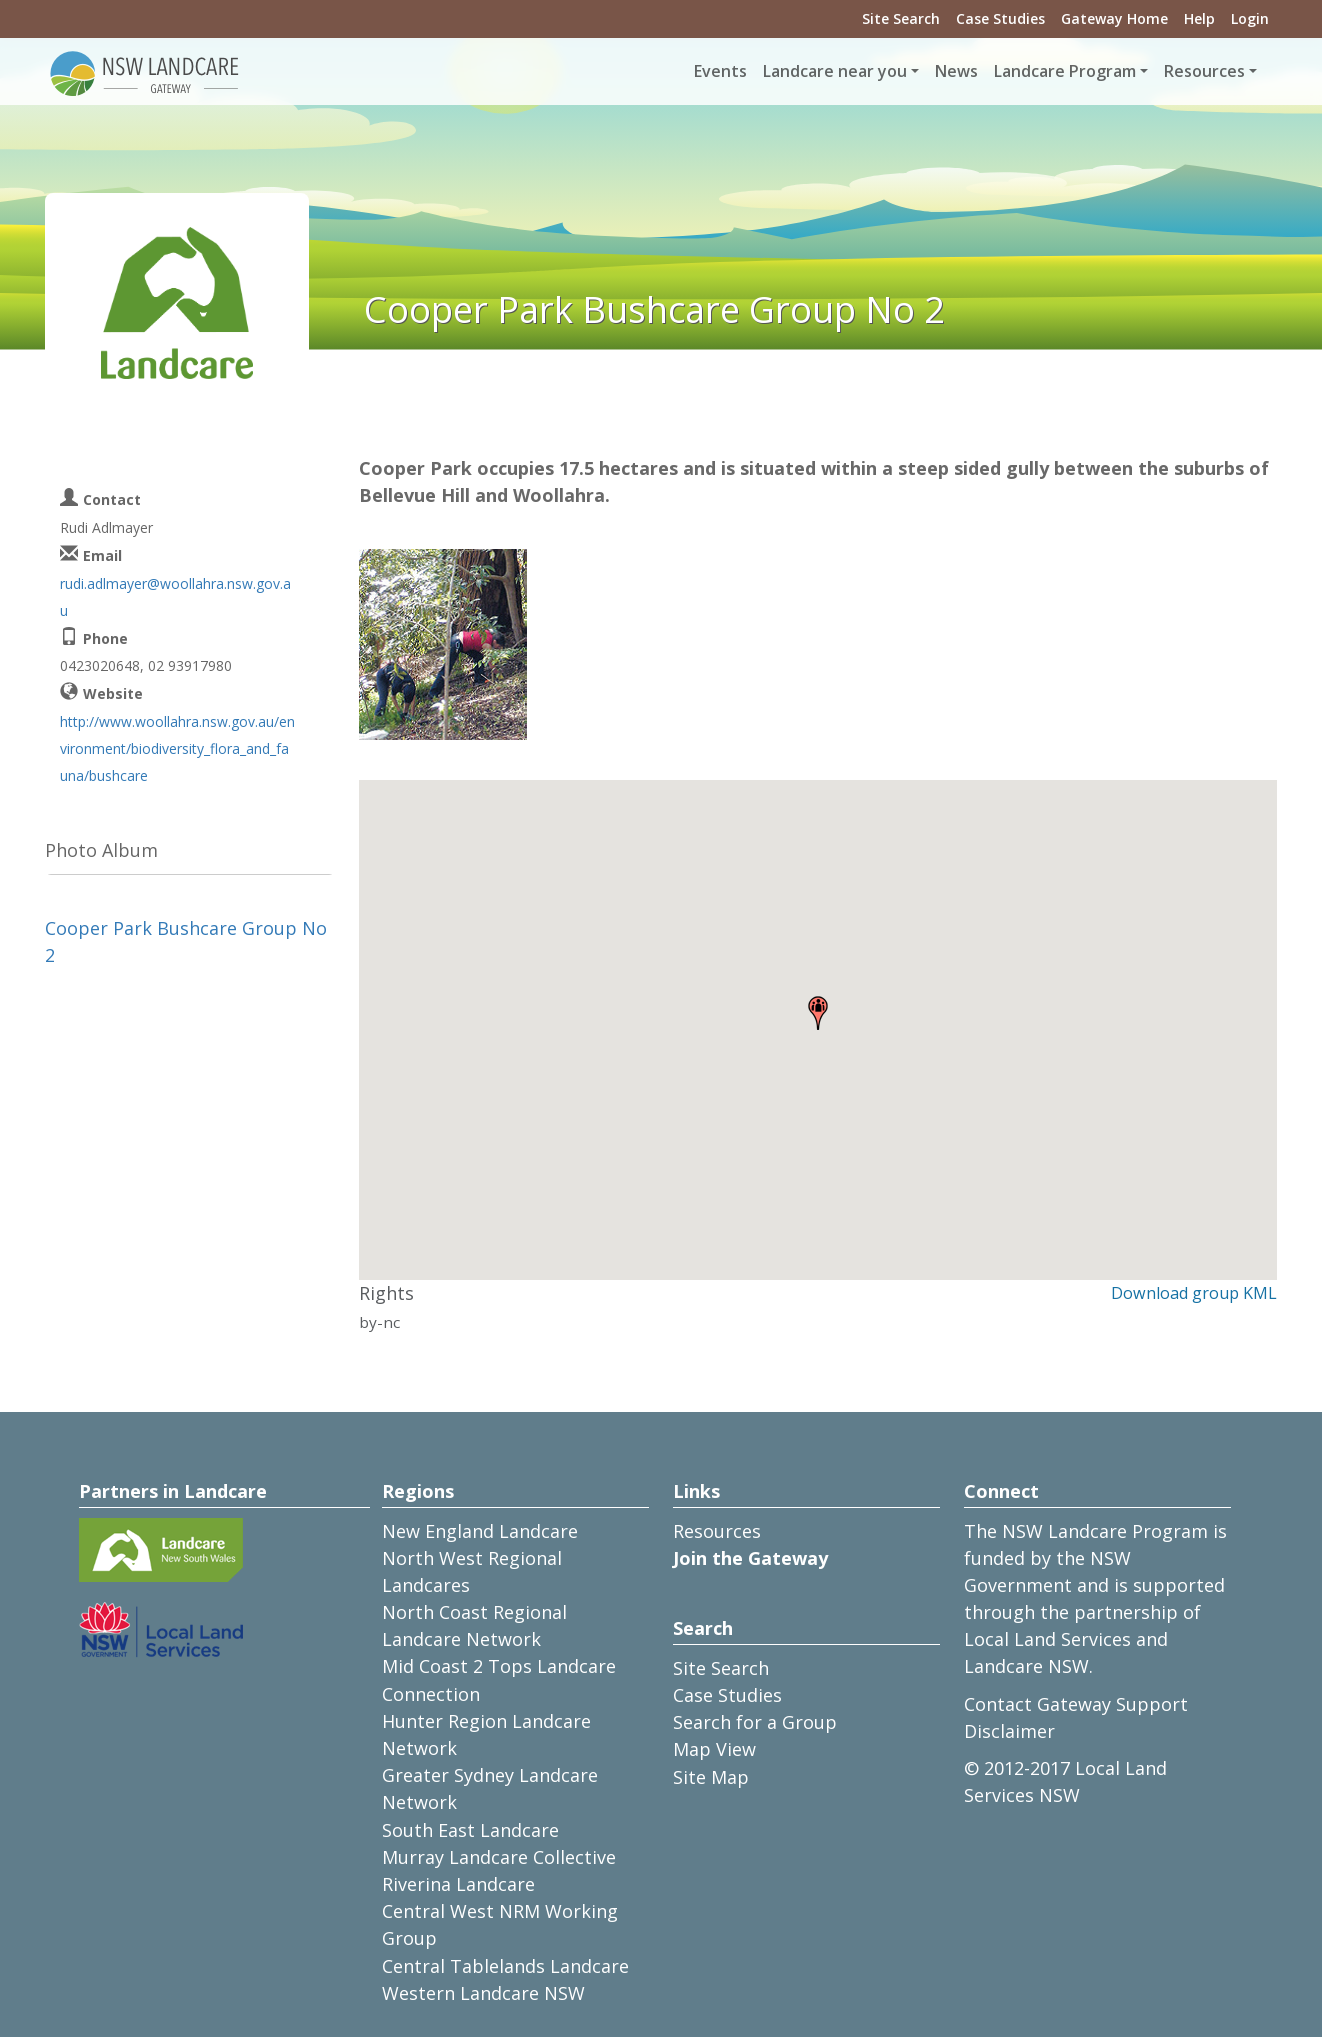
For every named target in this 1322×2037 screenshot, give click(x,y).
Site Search (901, 18)
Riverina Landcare (458, 1884)
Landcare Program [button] (1065, 71)
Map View (714, 1749)
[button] (818, 1013)
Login (1250, 18)
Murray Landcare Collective (499, 1857)
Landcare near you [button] (835, 71)
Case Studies (1000, 18)
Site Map (711, 1777)
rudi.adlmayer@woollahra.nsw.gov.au (175, 597)
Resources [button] (1204, 71)
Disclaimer (1009, 1731)
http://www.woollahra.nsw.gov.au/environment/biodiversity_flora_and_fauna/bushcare (177, 748)
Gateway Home (1114, 18)
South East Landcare (470, 1830)
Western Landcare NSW (483, 1993)
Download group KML (1194, 1293)
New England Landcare (480, 1531)
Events (720, 71)
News (956, 71)
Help (1199, 18)
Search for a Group (755, 1722)
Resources (717, 1531)
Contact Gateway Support (1076, 1704)
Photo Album (101, 850)
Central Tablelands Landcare (505, 1966)
